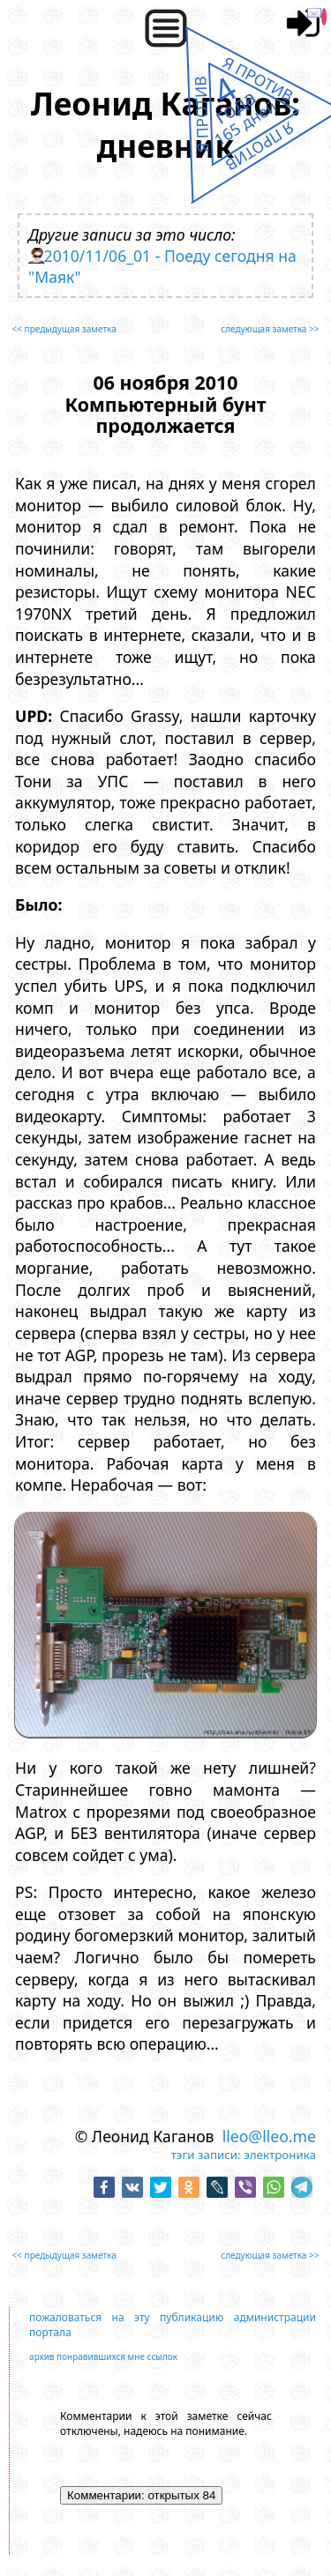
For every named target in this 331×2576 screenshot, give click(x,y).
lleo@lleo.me (269, 2136)
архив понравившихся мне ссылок (103, 2356)
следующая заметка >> (270, 329)
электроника (280, 2155)
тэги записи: (206, 2155)
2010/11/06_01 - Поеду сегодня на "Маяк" (162, 266)
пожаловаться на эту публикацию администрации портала (172, 2325)
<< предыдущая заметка (64, 329)
